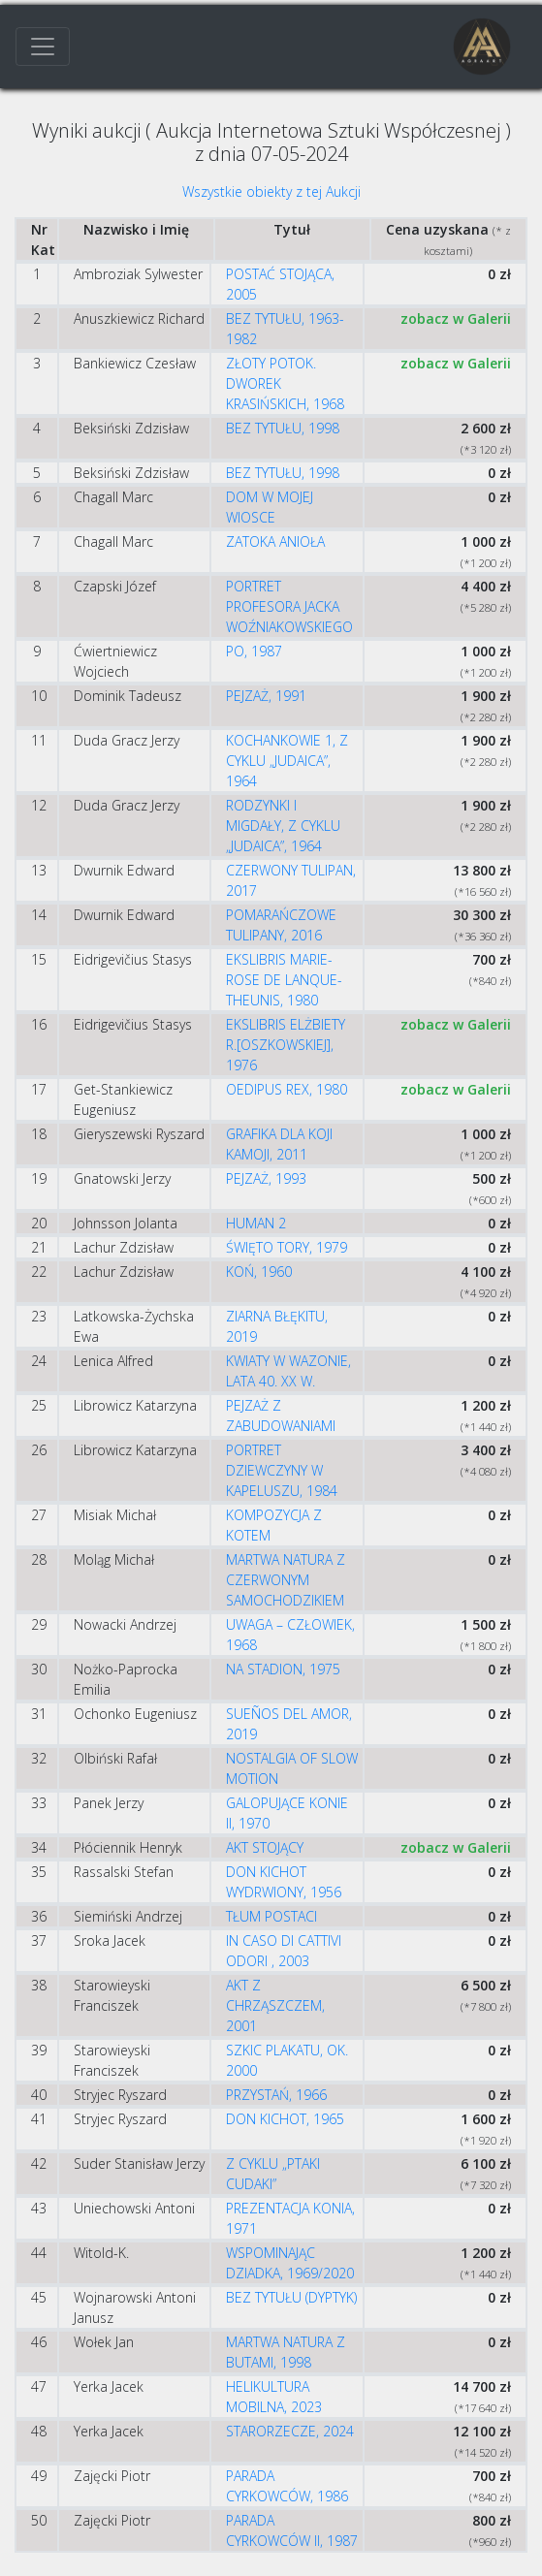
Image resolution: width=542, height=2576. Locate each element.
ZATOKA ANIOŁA (275, 541)
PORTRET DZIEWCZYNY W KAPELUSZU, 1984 (281, 1470)
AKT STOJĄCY (264, 1847)
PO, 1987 (254, 651)
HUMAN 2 (256, 1223)
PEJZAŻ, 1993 (266, 1178)
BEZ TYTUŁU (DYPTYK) (291, 2297)
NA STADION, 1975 (283, 1669)
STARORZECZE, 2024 (290, 2431)
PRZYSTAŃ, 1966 (276, 2094)
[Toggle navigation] (43, 46)
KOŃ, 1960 (259, 1271)
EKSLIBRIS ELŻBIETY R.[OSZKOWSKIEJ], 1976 (285, 1044)
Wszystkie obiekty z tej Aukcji (271, 191)
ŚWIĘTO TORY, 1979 (286, 1247)
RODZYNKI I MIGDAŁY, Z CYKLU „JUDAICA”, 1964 (283, 825)
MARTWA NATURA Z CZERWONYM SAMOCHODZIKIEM (285, 1579)
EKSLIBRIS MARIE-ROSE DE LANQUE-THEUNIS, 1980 (284, 979)
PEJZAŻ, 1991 (266, 695)
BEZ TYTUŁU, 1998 (282, 428)
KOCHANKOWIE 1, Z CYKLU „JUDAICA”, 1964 (287, 760)
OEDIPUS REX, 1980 (286, 1089)
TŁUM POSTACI (271, 1916)
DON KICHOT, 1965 (285, 2119)
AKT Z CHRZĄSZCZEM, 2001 (275, 2005)
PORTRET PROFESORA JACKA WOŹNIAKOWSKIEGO (289, 606)
